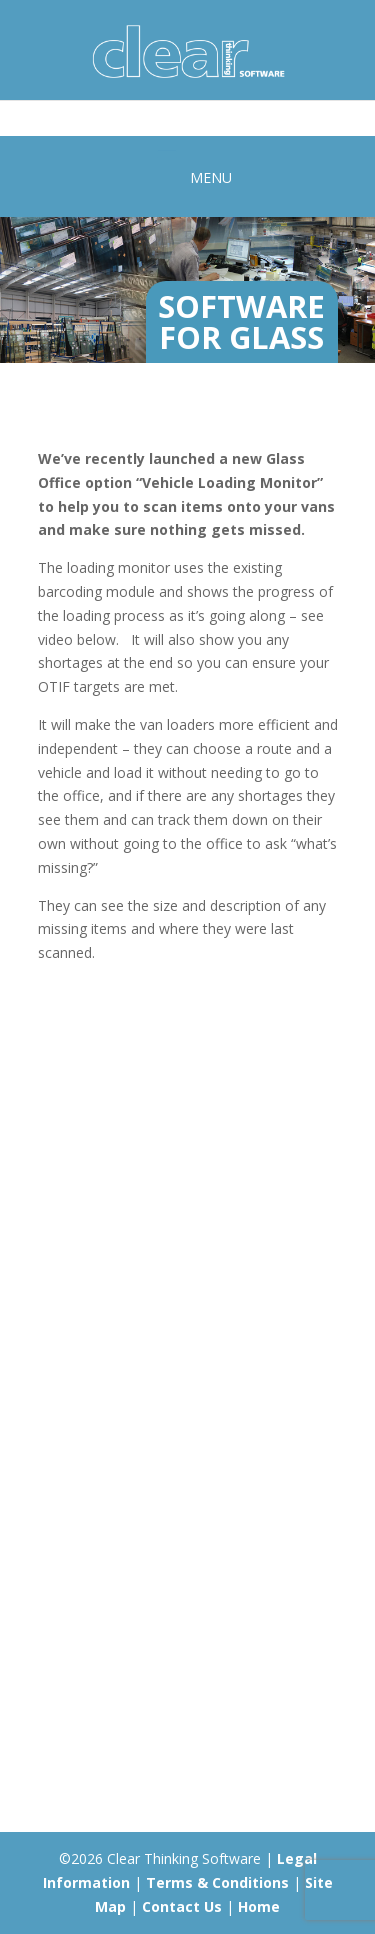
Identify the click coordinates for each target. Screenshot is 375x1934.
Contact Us (182, 1906)
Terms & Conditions (217, 1882)
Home (259, 1906)
